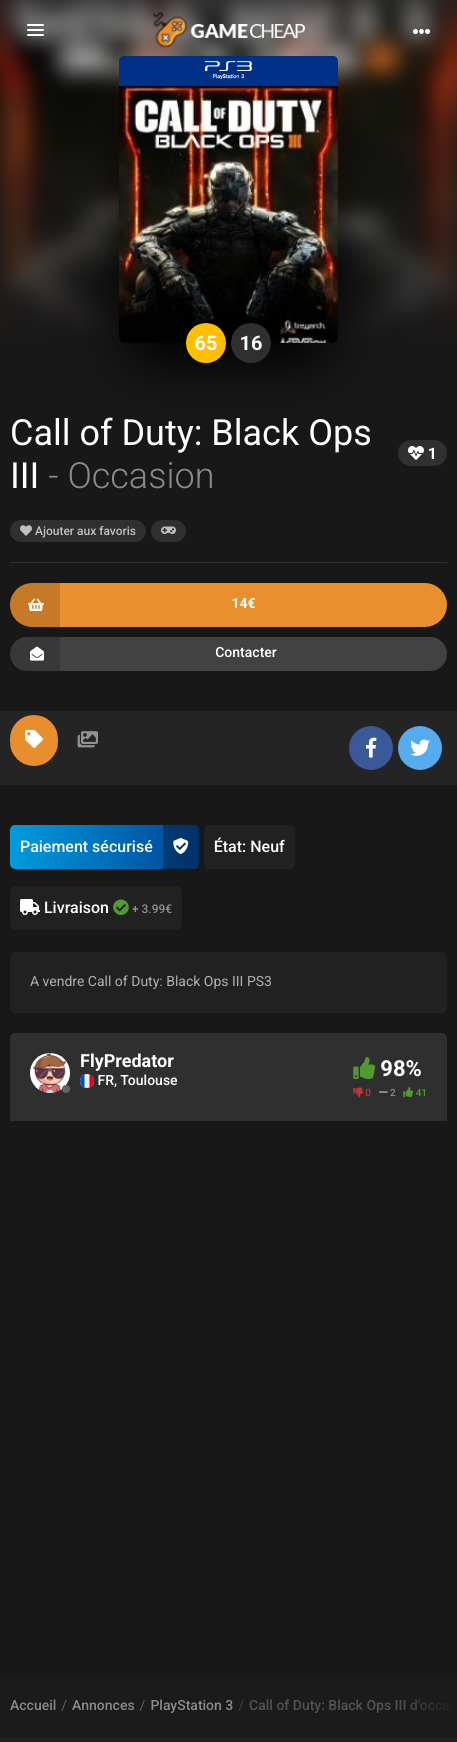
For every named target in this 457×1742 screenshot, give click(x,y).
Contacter (228, 654)
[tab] (34, 740)
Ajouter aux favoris (78, 531)
